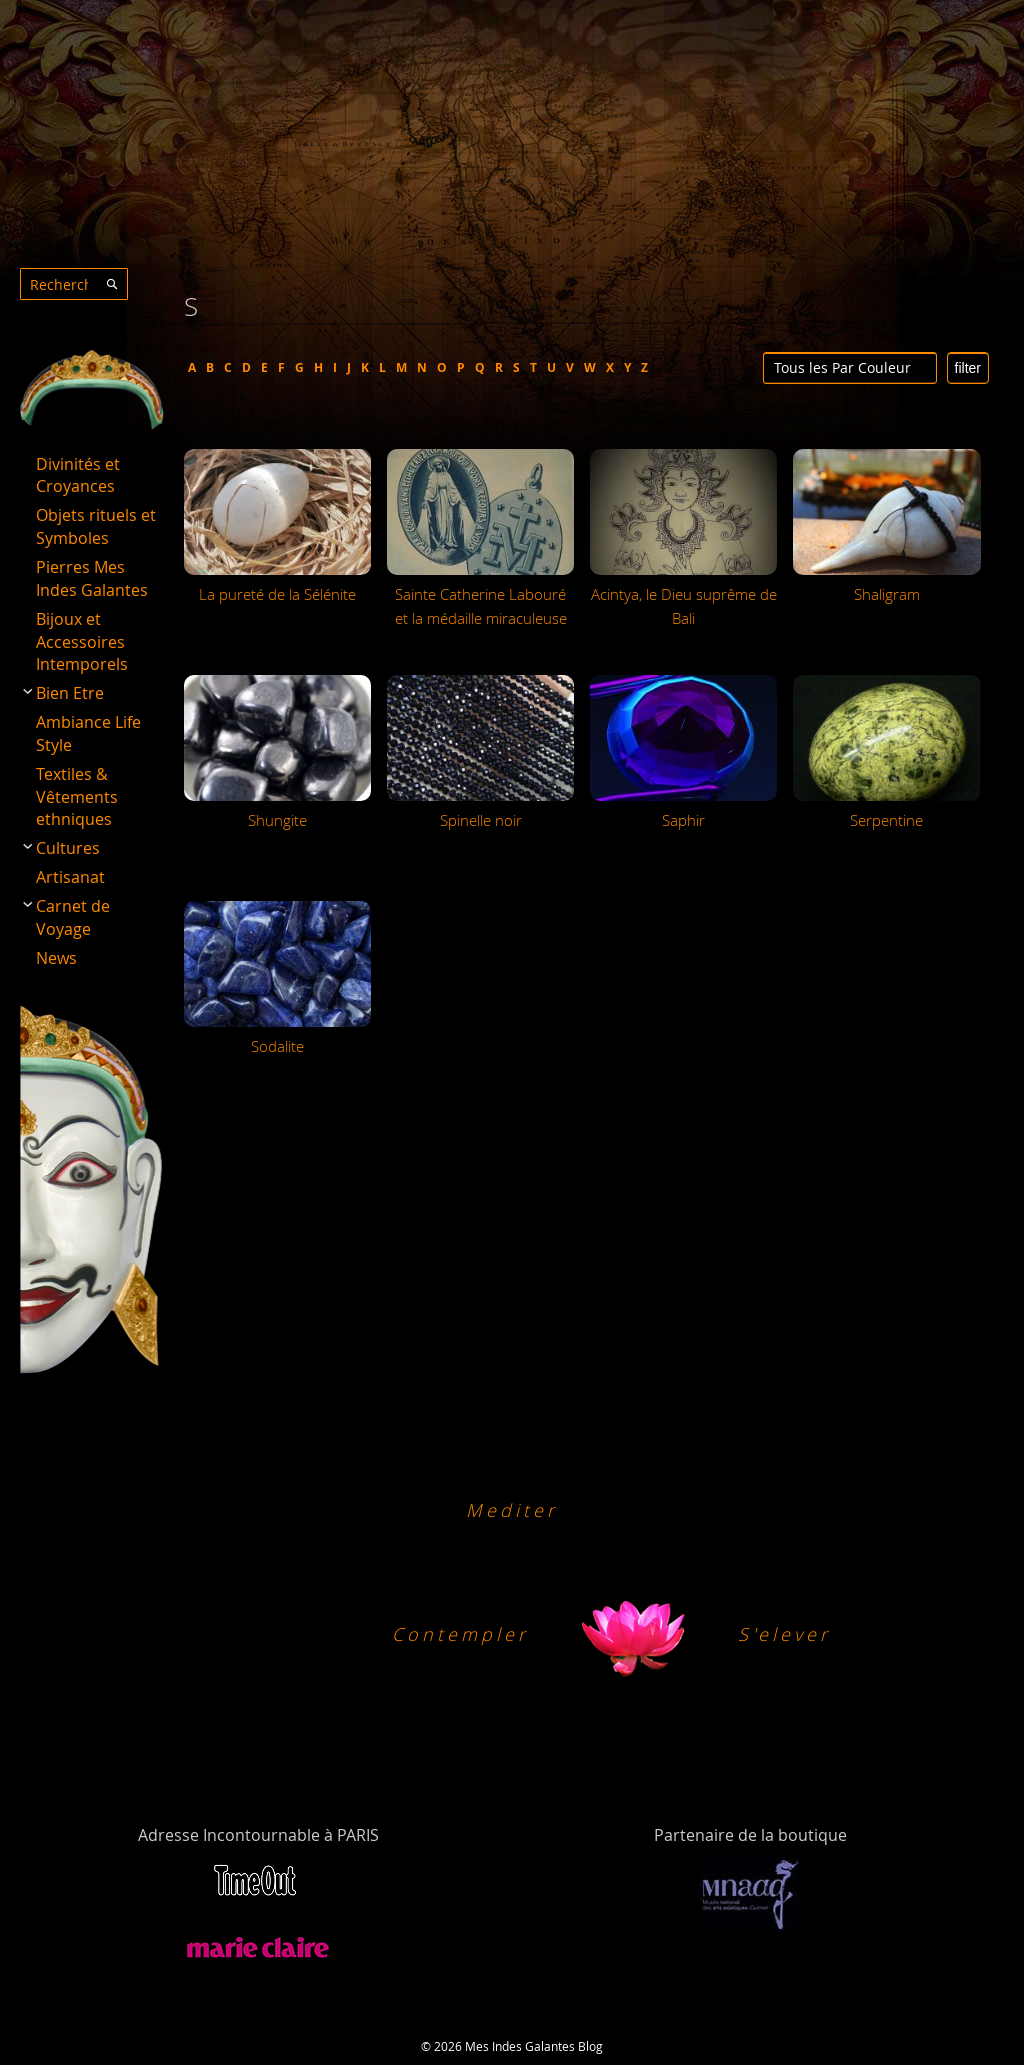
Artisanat (70, 877)
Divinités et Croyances (78, 475)
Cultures (68, 848)
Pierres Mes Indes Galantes (92, 578)
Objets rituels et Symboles (96, 526)
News (56, 958)
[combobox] (74, 284)
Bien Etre (70, 693)
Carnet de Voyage (73, 917)
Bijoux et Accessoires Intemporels (82, 642)
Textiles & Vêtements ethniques (77, 797)
